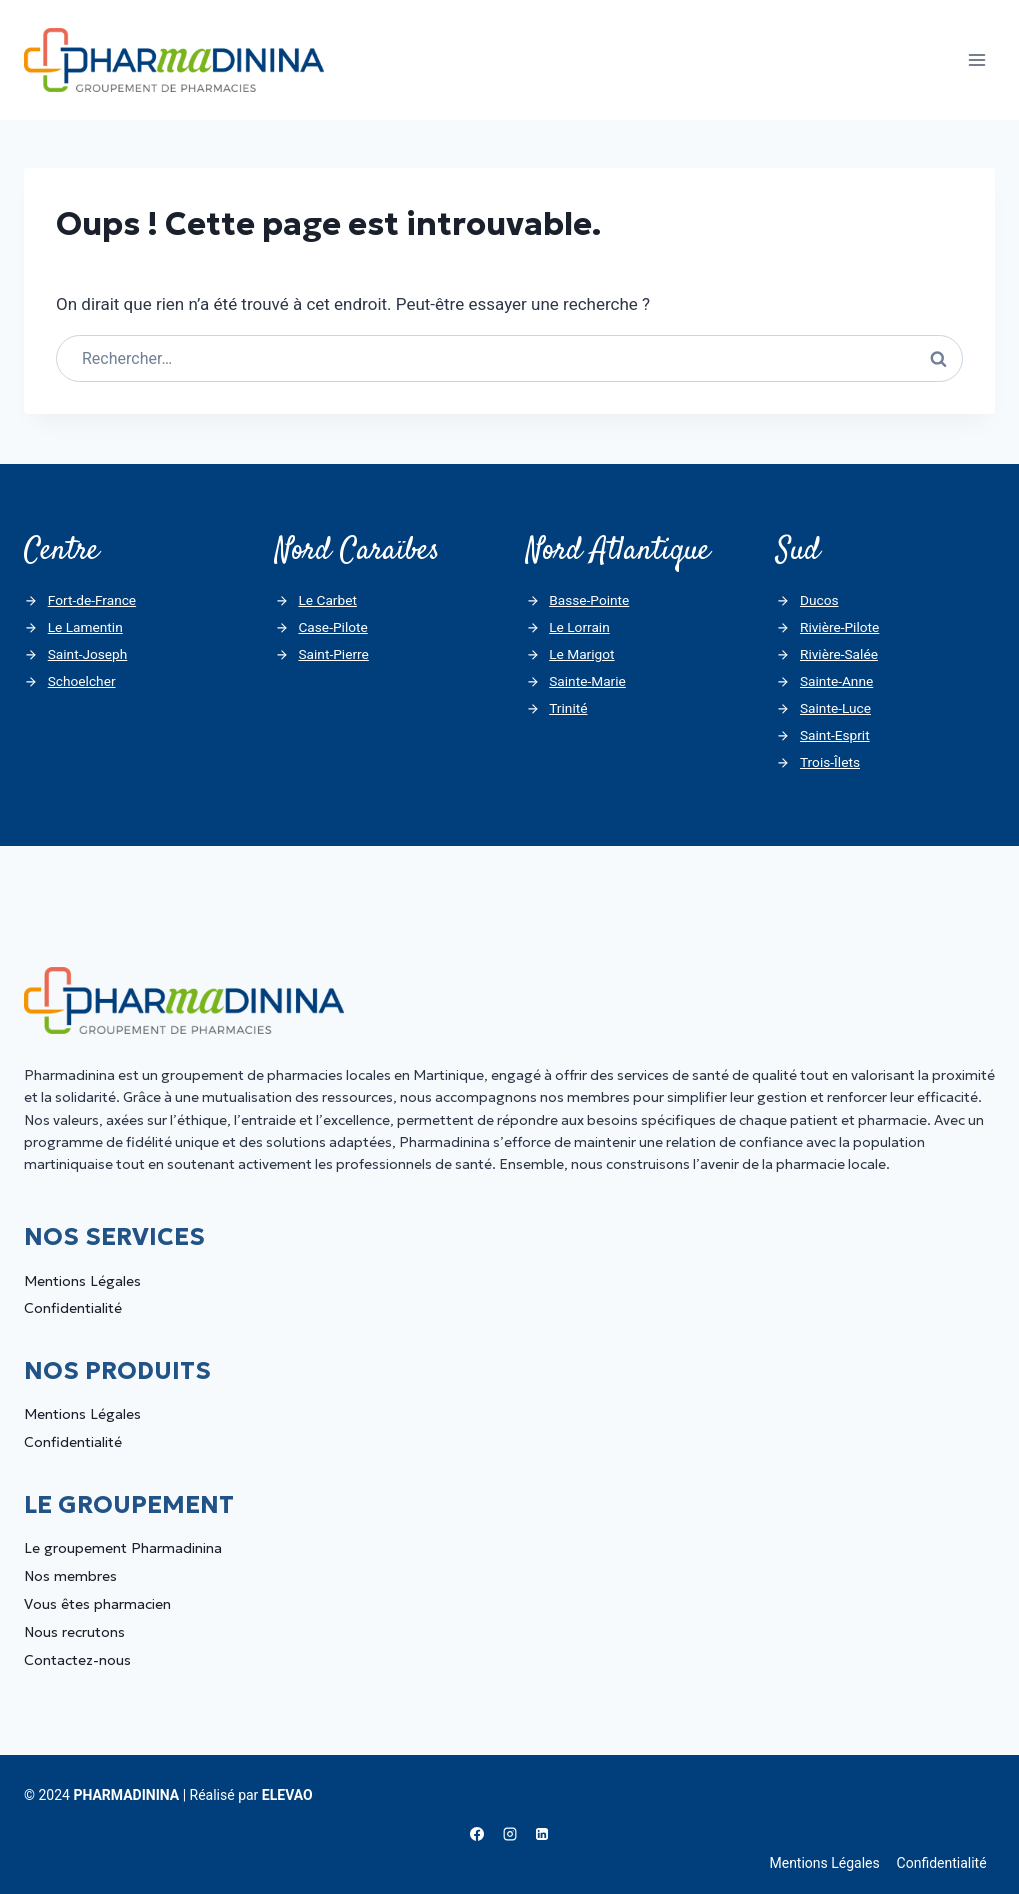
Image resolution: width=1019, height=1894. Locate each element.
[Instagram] (510, 1835)
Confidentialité (73, 1309)
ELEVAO (287, 1795)
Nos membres (70, 1577)
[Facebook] (477, 1835)
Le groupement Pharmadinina (123, 1549)
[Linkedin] (542, 1835)
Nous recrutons (74, 1633)
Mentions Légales (82, 1281)
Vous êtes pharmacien (97, 1605)
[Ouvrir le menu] (976, 59)
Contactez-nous (77, 1661)
